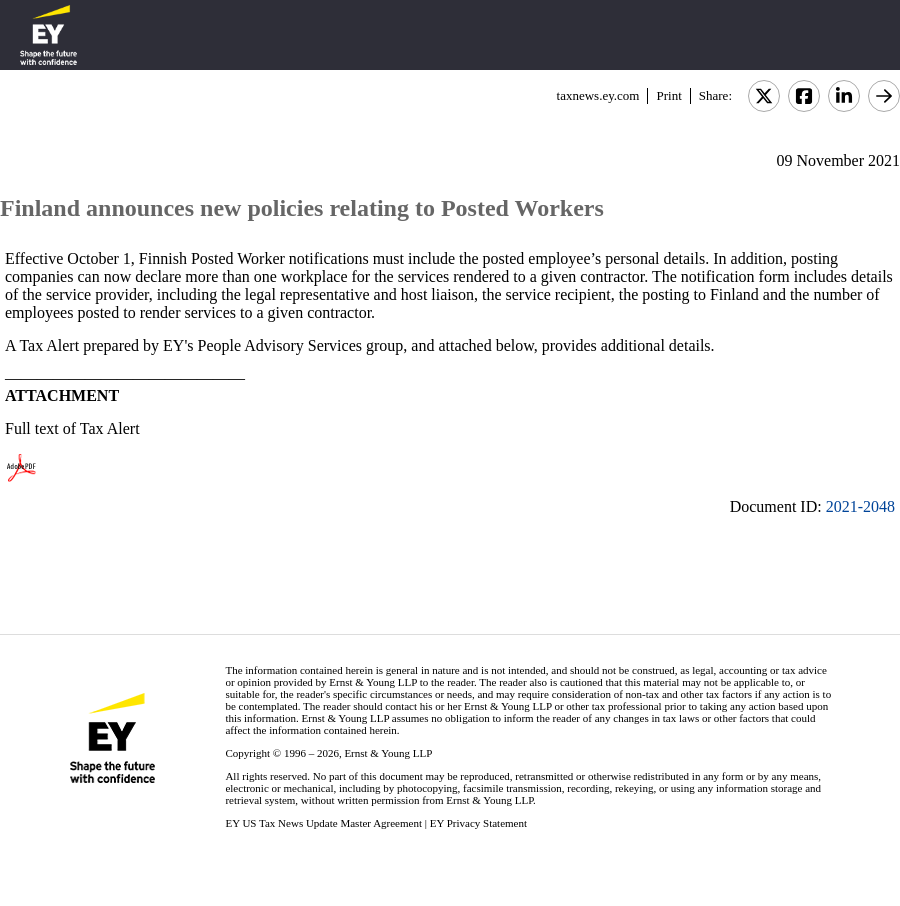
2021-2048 (860, 506)
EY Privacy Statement (478, 823)
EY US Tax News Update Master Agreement (323, 823)
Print (668, 95)
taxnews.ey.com (598, 95)
